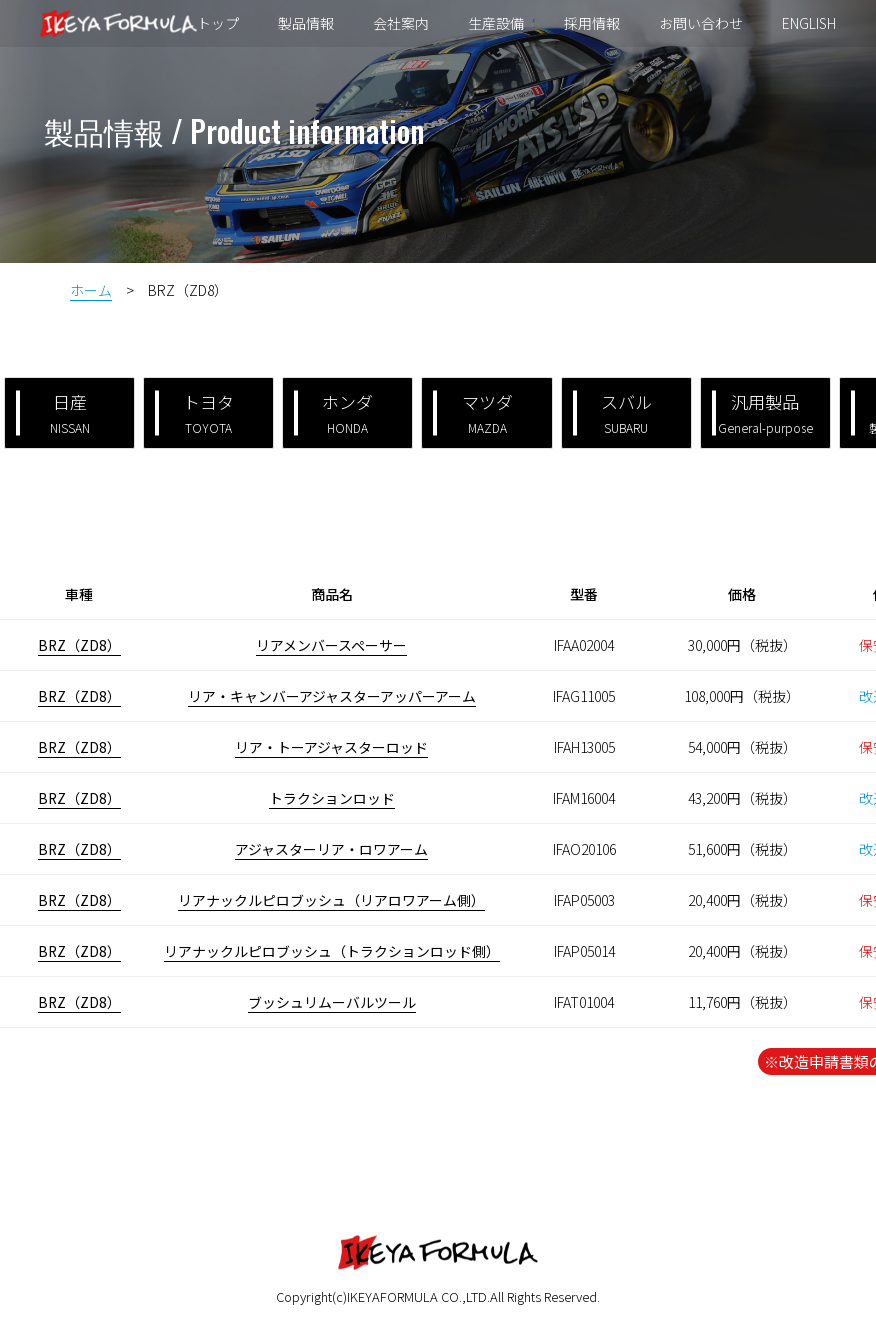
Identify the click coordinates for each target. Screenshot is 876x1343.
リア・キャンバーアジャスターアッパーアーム (332, 696)
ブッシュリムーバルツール (332, 1002)
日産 (53, 412)
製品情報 (309, 24)
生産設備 (497, 24)
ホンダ (333, 412)
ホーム (91, 290)
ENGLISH (805, 24)
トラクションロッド (332, 798)
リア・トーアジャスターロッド (331, 747)
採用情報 (591, 24)
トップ (222, 24)
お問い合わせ (698, 24)
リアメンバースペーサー (331, 645)
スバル (612, 412)
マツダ (472, 412)
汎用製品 (762, 412)
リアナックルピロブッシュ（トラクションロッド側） (332, 951)
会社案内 (403, 24)
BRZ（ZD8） (79, 645)
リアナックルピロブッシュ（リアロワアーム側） (331, 900)
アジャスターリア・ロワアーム (331, 849)
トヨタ (194, 412)
